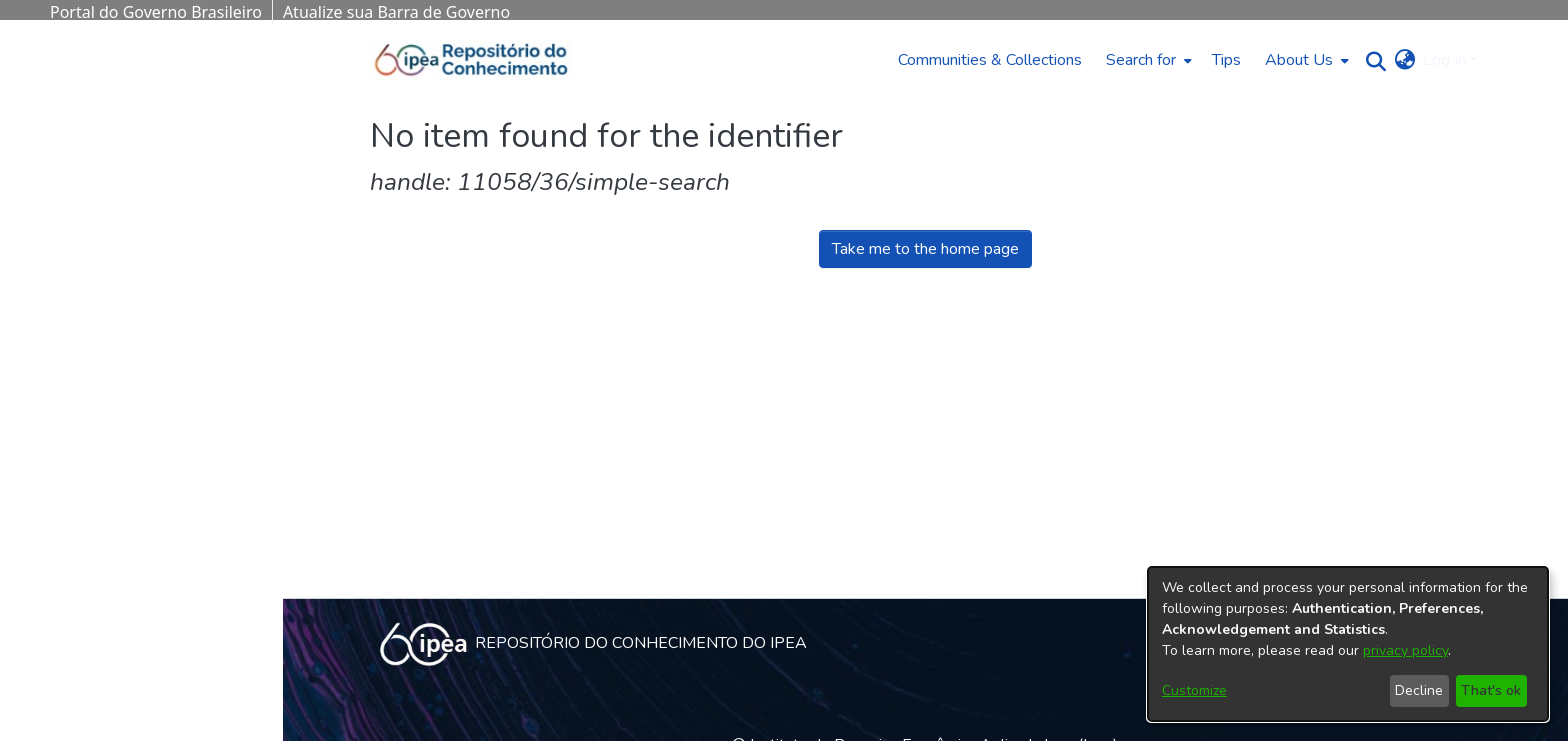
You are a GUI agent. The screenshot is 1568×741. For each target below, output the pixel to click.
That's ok (1491, 690)
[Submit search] (1370, 60)
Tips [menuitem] (1226, 60)
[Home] (471, 60)
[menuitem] (1147, 60)
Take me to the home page (925, 249)
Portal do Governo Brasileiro (156, 12)
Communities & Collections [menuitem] (990, 60)
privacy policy (1405, 650)
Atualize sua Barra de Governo (396, 12)
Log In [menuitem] (1444, 60)
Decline (1419, 690)
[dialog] (1348, 644)
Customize (1194, 690)
